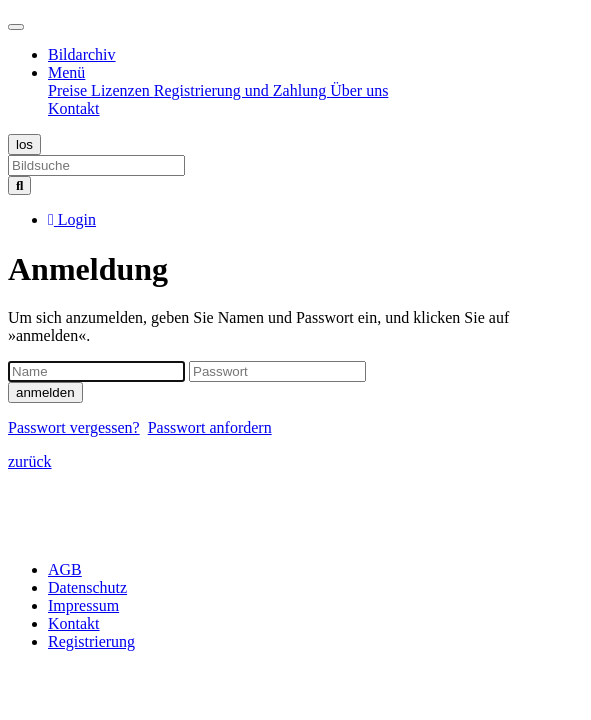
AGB (65, 569)
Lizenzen (122, 90)
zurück (30, 461)
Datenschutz (87, 587)
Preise (69, 90)
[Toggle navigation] (16, 27)
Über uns (359, 90)
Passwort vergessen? (74, 427)
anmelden (45, 392)
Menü (66, 72)
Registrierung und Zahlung (242, 90)
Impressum (83, 605)
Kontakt (74, 108)
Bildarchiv (82, 54)
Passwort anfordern (210, 427)
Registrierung (91, 641)
